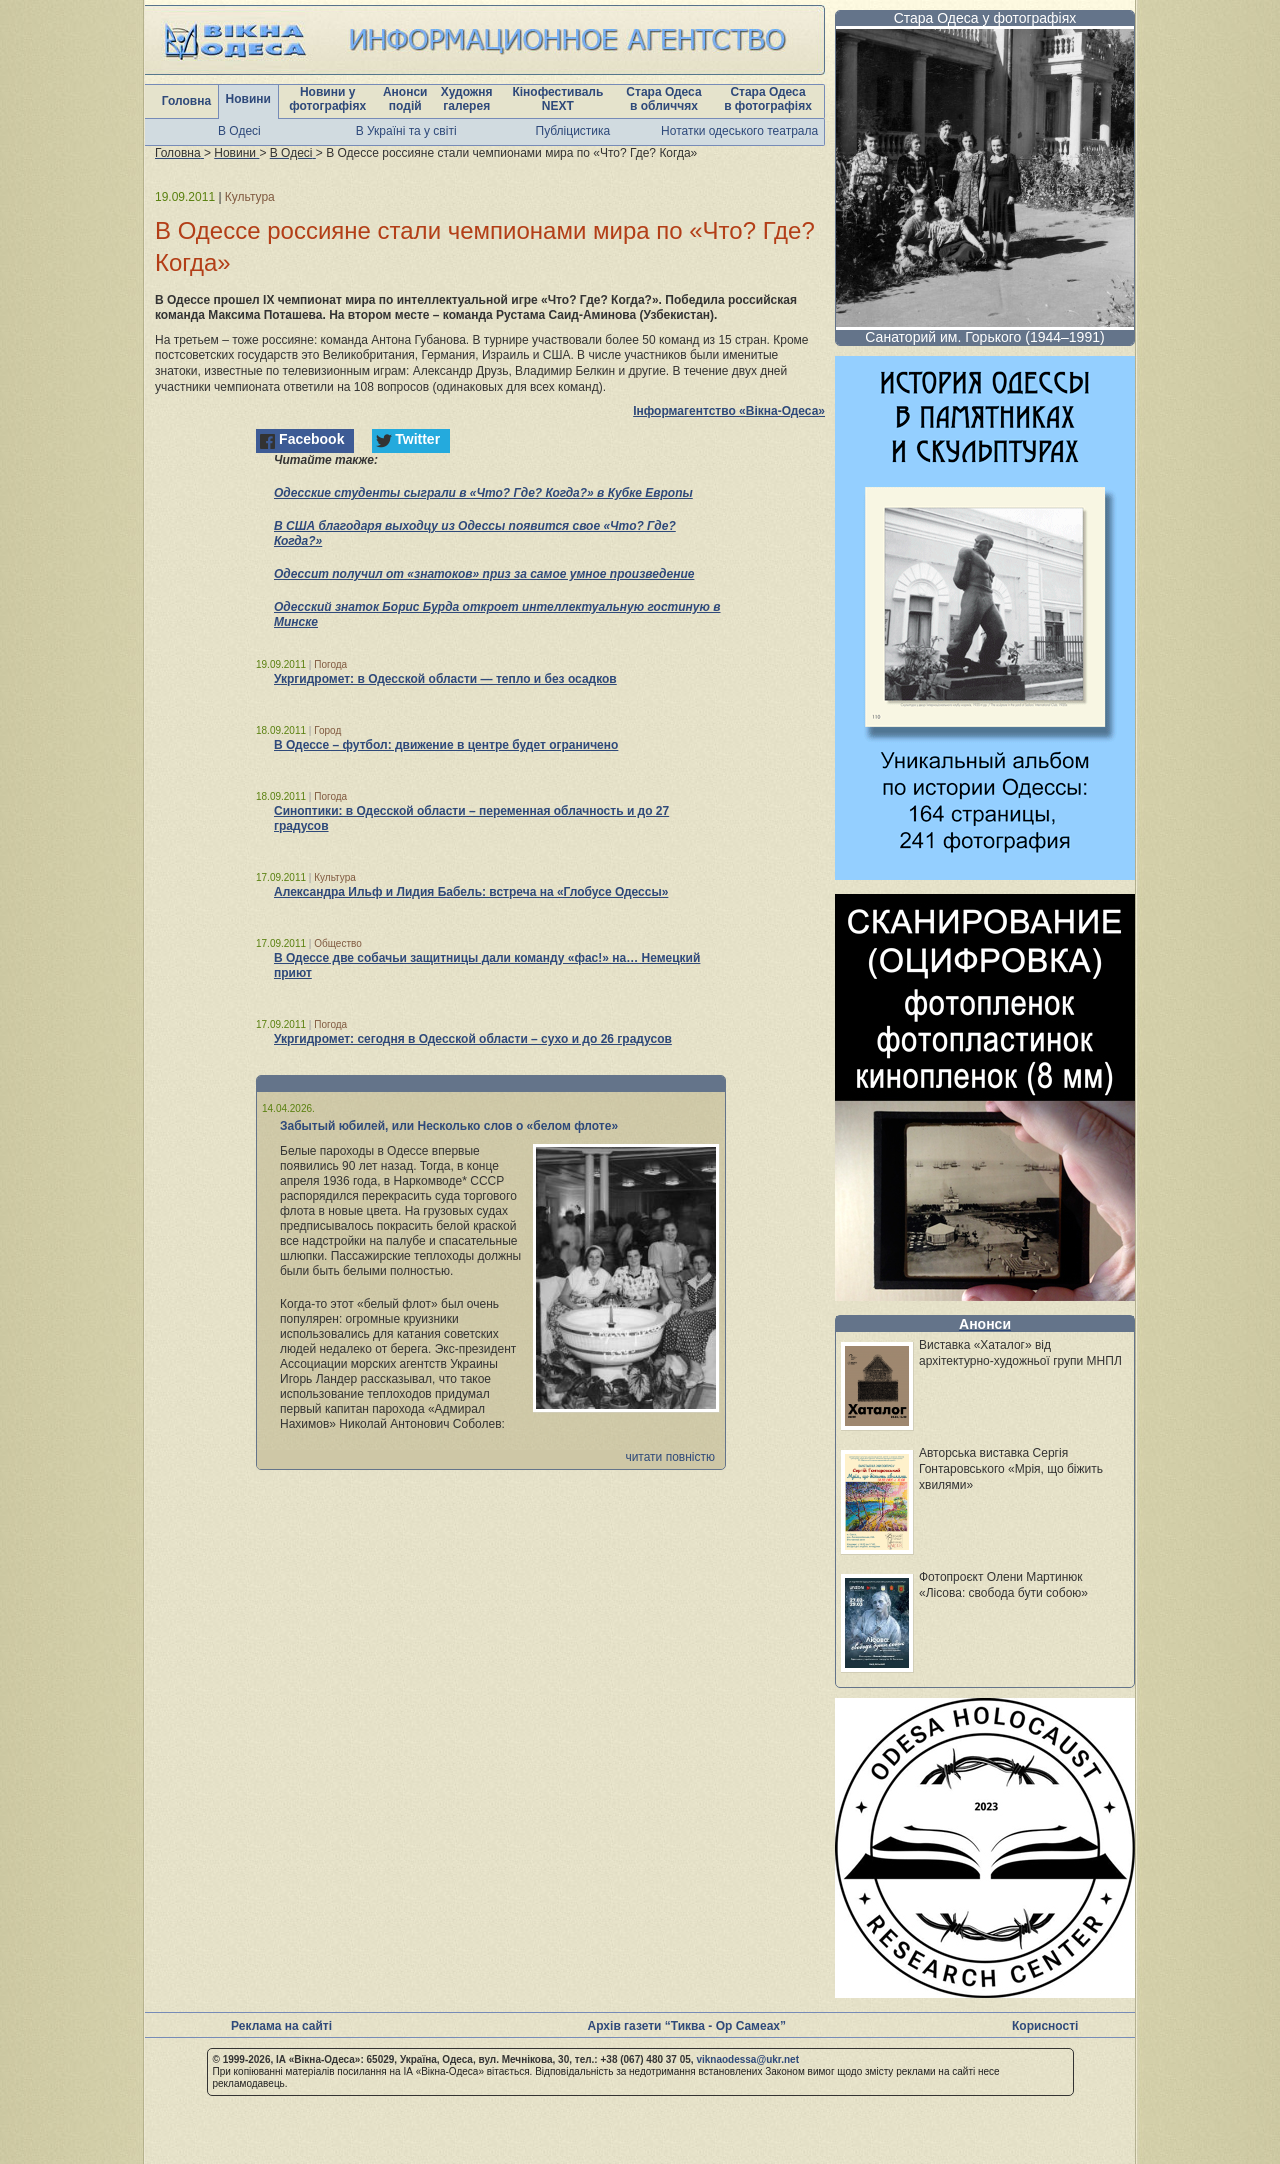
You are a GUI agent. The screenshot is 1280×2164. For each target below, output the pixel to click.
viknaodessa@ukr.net (747, 2059)
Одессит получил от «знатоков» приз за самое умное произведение (484, 574)
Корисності (1045, 2026)
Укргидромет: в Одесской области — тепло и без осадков (445, 679)
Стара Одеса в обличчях (663, 99)
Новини (248, 99)
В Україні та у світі (406, 131)
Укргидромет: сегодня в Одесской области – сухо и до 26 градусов (473, 1039)
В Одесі (239, 131)
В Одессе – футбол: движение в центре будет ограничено (446, 745)
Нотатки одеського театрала (739, 131)
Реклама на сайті (281, 2026)
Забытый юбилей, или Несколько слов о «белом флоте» (449, 1126)
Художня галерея (467, 99)
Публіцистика (573, 131)
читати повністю (670, 1457)
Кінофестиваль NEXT (557, 99)
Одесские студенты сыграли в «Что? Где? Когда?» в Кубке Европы (483, 493)
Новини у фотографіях (327, 99)
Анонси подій (405, 99)
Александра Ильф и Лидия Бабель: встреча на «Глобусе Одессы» (471, 892)
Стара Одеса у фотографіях (985, 18)
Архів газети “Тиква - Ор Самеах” (687, 2026)
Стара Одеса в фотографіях (768, 99)
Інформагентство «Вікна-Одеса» (729, 411)
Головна (186, 101)
